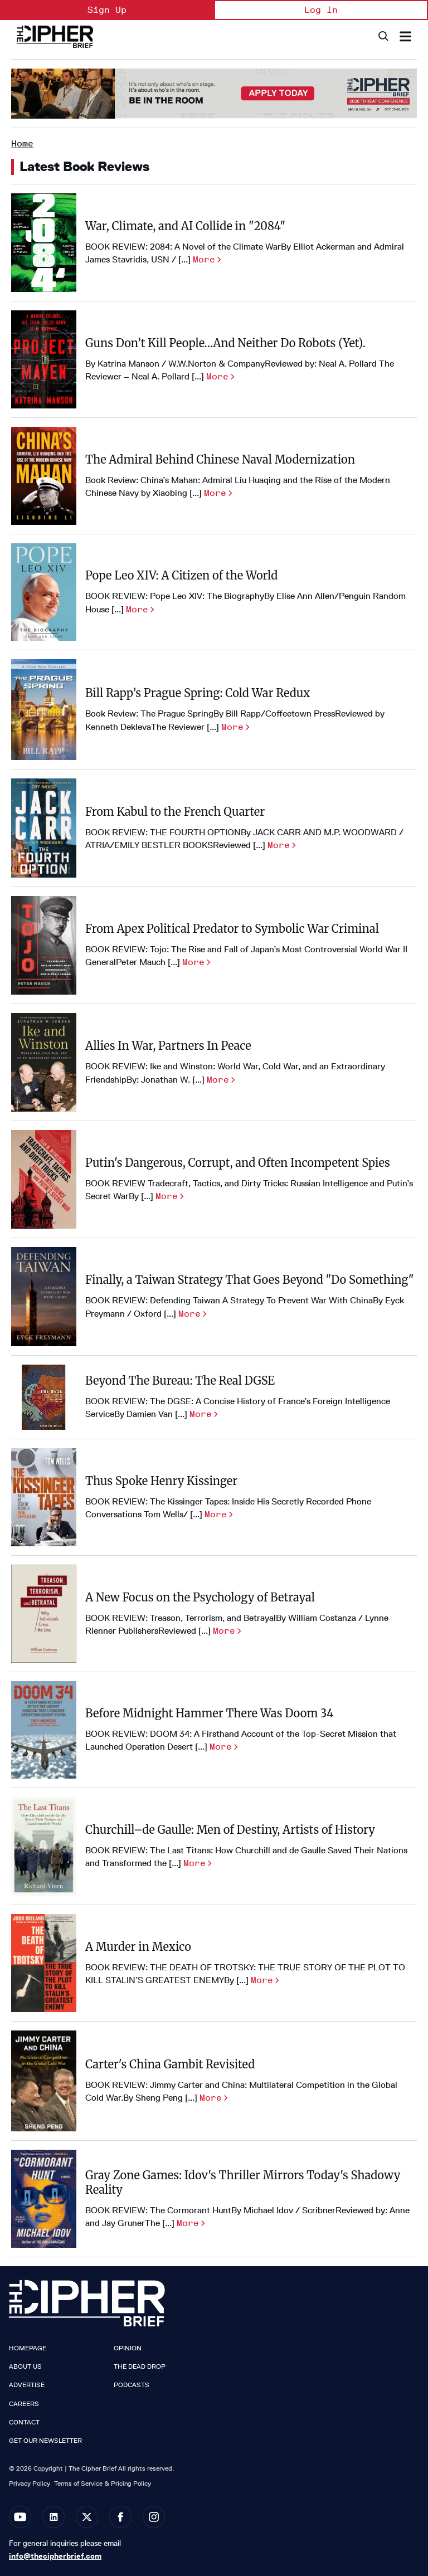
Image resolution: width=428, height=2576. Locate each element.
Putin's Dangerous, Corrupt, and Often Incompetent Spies (237, 1163)
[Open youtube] (20, 2517)
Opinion (128, 2348)
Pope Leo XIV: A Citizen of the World (181, 575)
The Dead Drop (140, 2366)
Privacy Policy (29, 2483)
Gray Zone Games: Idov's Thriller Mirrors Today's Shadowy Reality (242, 2182)
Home (22, 143)
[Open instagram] (154, 2517)
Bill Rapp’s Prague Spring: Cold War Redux (197, 693)
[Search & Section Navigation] (405, 36)
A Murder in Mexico (138, 1947)
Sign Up (107, 9)
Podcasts (131, 2385)
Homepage (27, 2348)
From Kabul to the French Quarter (175, 812)
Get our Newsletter (45, 2440)
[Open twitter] (87, 2517)
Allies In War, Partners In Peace (168, 1046)
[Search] (382, 36)
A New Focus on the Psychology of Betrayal (200, 1597)
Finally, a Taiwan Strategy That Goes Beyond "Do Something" (249, 1280)
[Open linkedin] (53, 2517)
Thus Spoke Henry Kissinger (161, 1481)
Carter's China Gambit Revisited (170, 2064)
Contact (24, 2422)
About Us (25, 2366)
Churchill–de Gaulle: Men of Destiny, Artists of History (230, 1830)
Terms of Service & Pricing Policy (102, 2483)
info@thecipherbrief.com (55, 2556)
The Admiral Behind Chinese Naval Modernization (220, 459)
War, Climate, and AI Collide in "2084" (185, 226)
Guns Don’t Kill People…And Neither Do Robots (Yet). (225, 343)
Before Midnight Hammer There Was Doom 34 (209, 1713)
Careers (24, 2404)
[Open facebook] (120, 2517)
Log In (321, 9)
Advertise (27, 2385)
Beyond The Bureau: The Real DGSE (180, 1380)
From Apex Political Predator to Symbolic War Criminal (232, 929)
